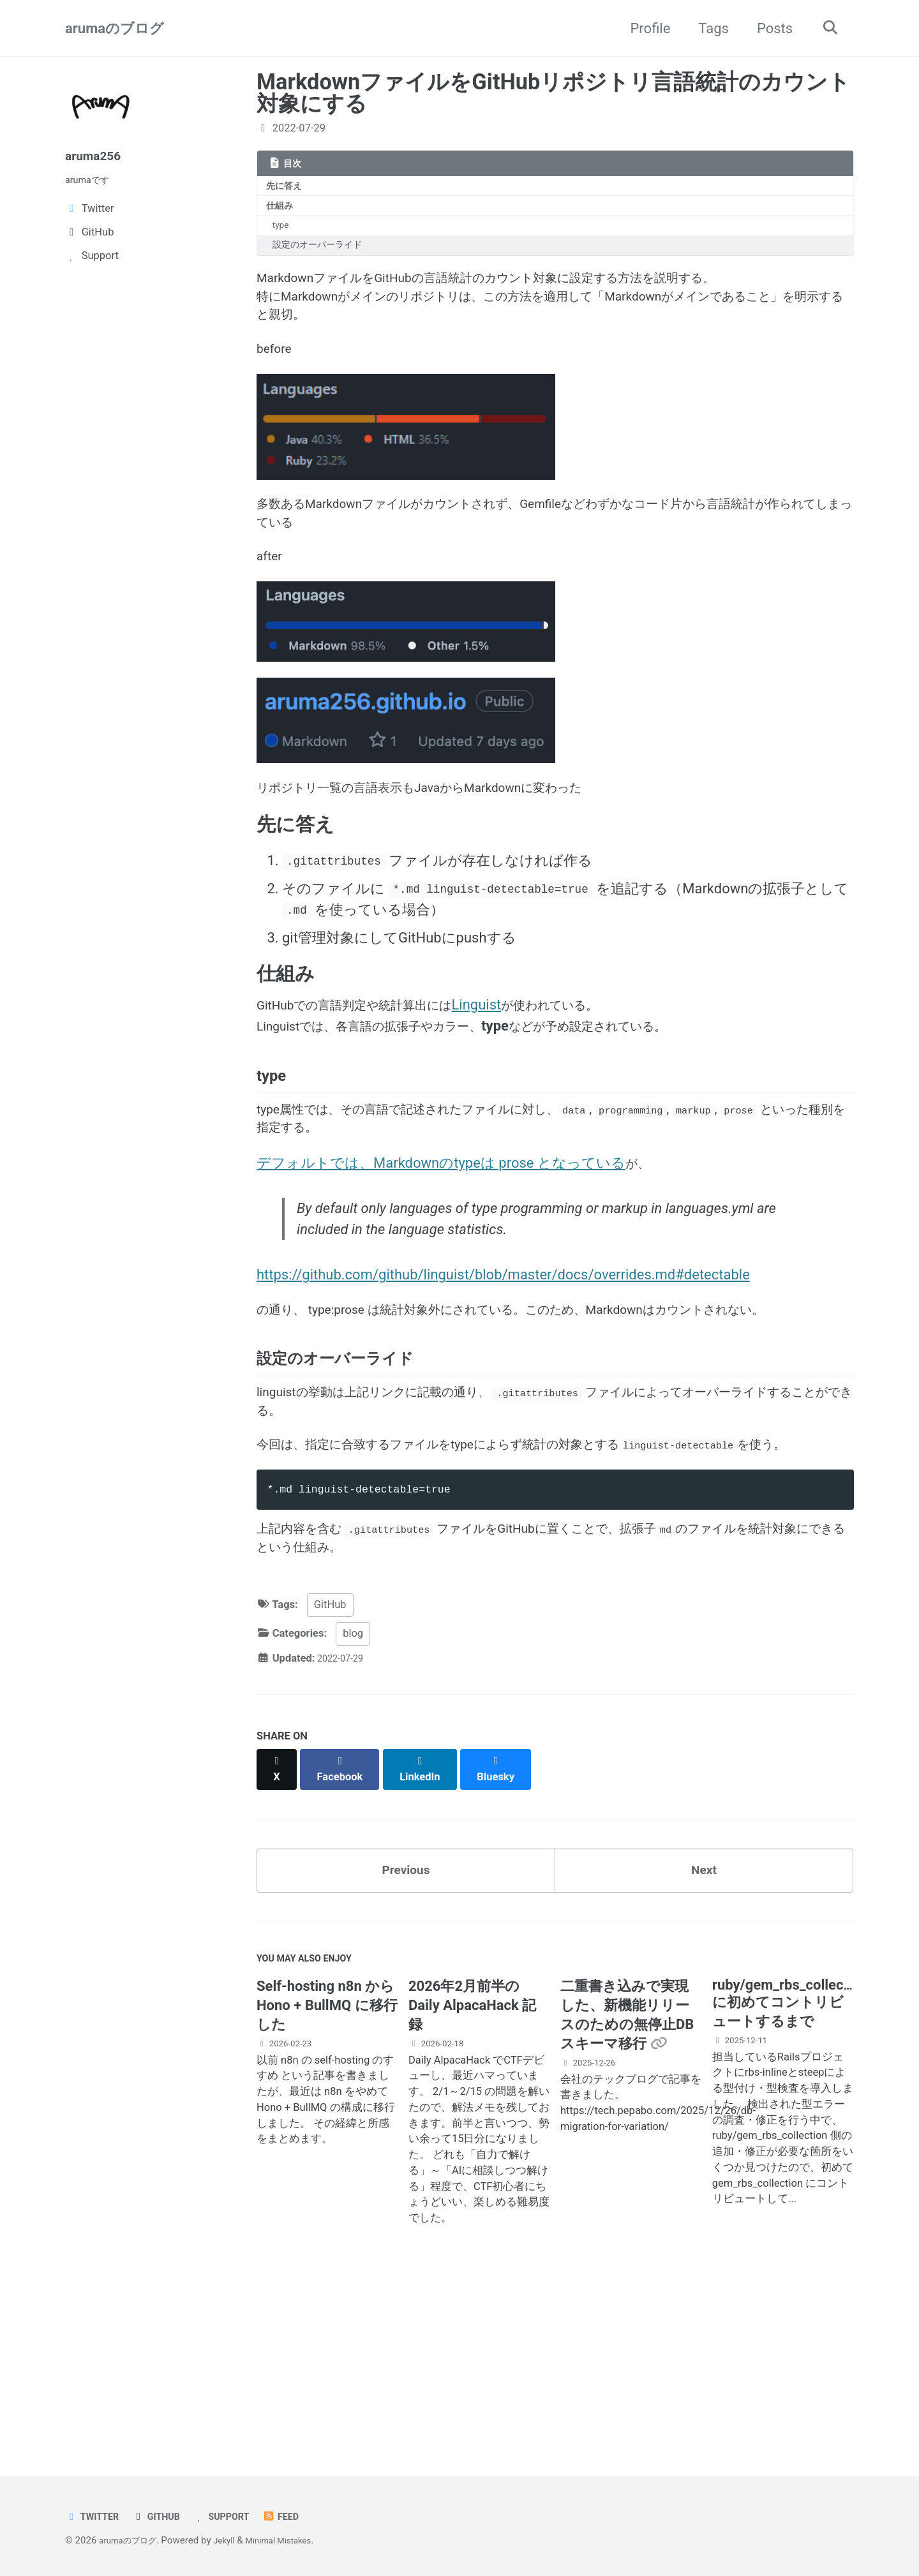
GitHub (330, 1772)
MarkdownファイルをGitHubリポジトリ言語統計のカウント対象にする (553, 92)
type (284, 232)
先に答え (287, 187)
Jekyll (234, 2540)
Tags (707, 28)
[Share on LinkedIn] (428, 1930)
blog (353, 1801)
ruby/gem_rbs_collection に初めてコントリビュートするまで (790, 2169)
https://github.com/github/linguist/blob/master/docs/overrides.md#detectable (503, 1363)
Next (704, 2028)
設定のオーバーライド (323, 254)
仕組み (282, 210)
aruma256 (97, 155)
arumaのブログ (114, 28)
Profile (644, 28)
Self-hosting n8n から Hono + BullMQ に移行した (327, 2171)
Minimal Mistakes (296, 2540)
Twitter (95, 2516)
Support (236, 2516)
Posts (768, 28)
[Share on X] (278, 1930)
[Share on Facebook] (345, 1930)
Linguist (510, 1067)
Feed (301, 2516)
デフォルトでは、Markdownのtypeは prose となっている (441, 1244)
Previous (406, 2028)
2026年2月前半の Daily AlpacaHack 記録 (472, 2171)
